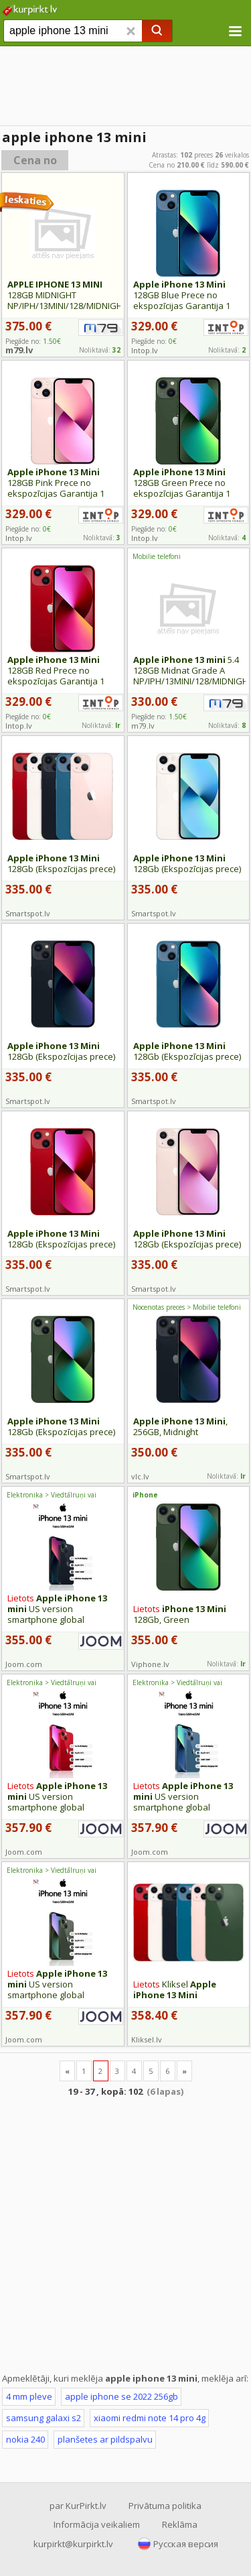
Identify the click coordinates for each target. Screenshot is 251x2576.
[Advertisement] (125, 2233)
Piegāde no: (154, 341)
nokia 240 (25, 2439)
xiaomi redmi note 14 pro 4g (149, 2418)
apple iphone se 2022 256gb (121, 2396)
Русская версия (185, 2544)
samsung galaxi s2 (43, 2418)
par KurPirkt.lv (78, 2506)
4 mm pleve (29, 2396)
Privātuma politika (165, 2506)
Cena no (35, 160)
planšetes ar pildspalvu (105, 2439)
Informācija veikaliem (97, 2524)
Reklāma (179, 2524)
